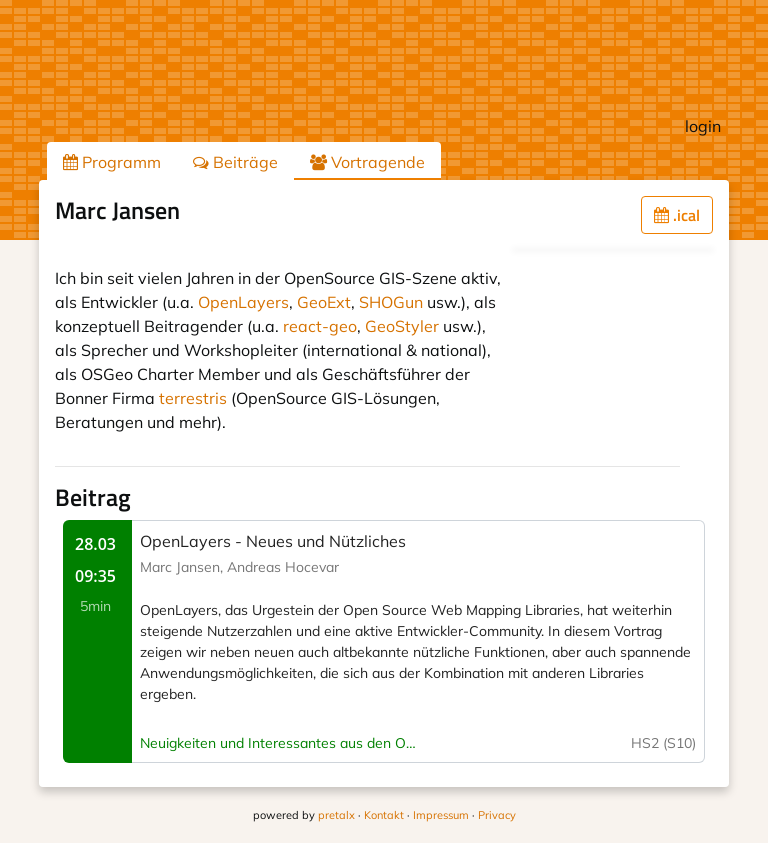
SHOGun (391, 302)
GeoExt (324, 302)
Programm (112, 162)
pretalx (336, 815)
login (703, 126)
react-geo (320, 326)
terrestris (193, 398)
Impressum (441, 815)
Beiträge (235, 162)
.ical (677, 215)
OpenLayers (243, 302)
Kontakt (384, 815)
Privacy (497, 815)
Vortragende (367, 162)
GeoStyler (402, 326)
